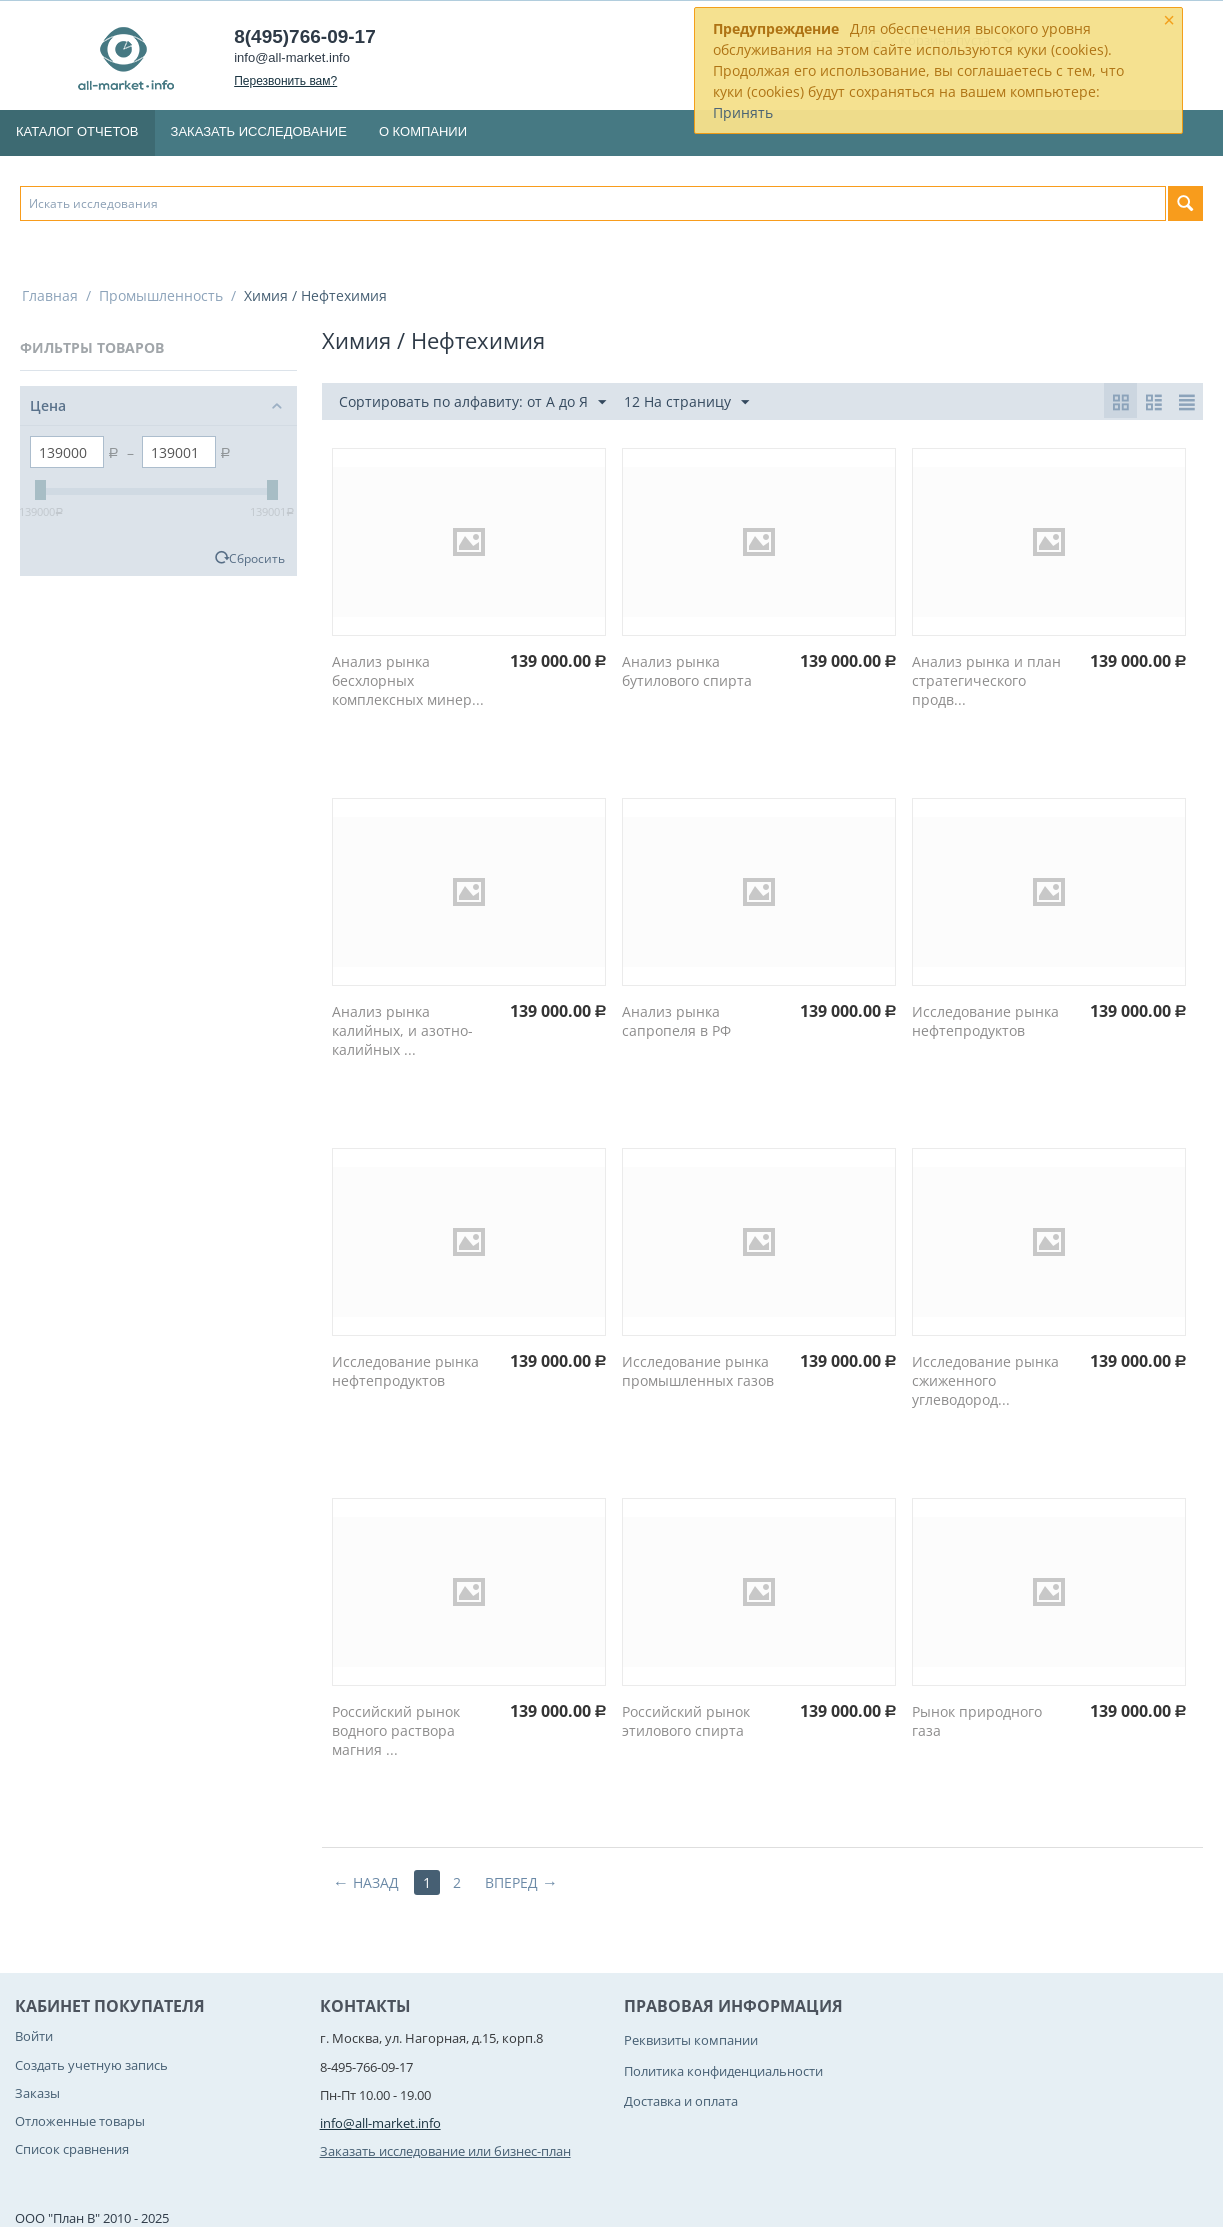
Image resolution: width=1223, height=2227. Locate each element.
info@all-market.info (292, 57)
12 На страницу (686, 402)
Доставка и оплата (681, 2101)
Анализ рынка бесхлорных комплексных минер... (408, 680)
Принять (743, 112)
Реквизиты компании (691, 2040)
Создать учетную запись (91, 2065)
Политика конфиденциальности (723, 2071)
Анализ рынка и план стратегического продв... (986, 680)
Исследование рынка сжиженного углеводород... (985, 1380)
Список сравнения (72, 2149)
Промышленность (161, 295)
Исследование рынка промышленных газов (698, 1371)
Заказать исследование (259, 131)
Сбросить (257, 558)
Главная (50, 295)
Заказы (37, 2093)
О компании (423, 131)
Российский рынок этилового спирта (686, 1721)
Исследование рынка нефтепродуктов (985, 1021)
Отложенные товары (80, 2121)
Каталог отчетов (77, 131)
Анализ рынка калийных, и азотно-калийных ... (402, 1030)
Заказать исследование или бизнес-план (445, 2151)
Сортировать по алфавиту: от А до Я (472, 402)
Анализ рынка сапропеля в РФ (676, 1021)
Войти (34, 2036)
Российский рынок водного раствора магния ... (396, 1730)
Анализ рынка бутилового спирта (687, 671)
